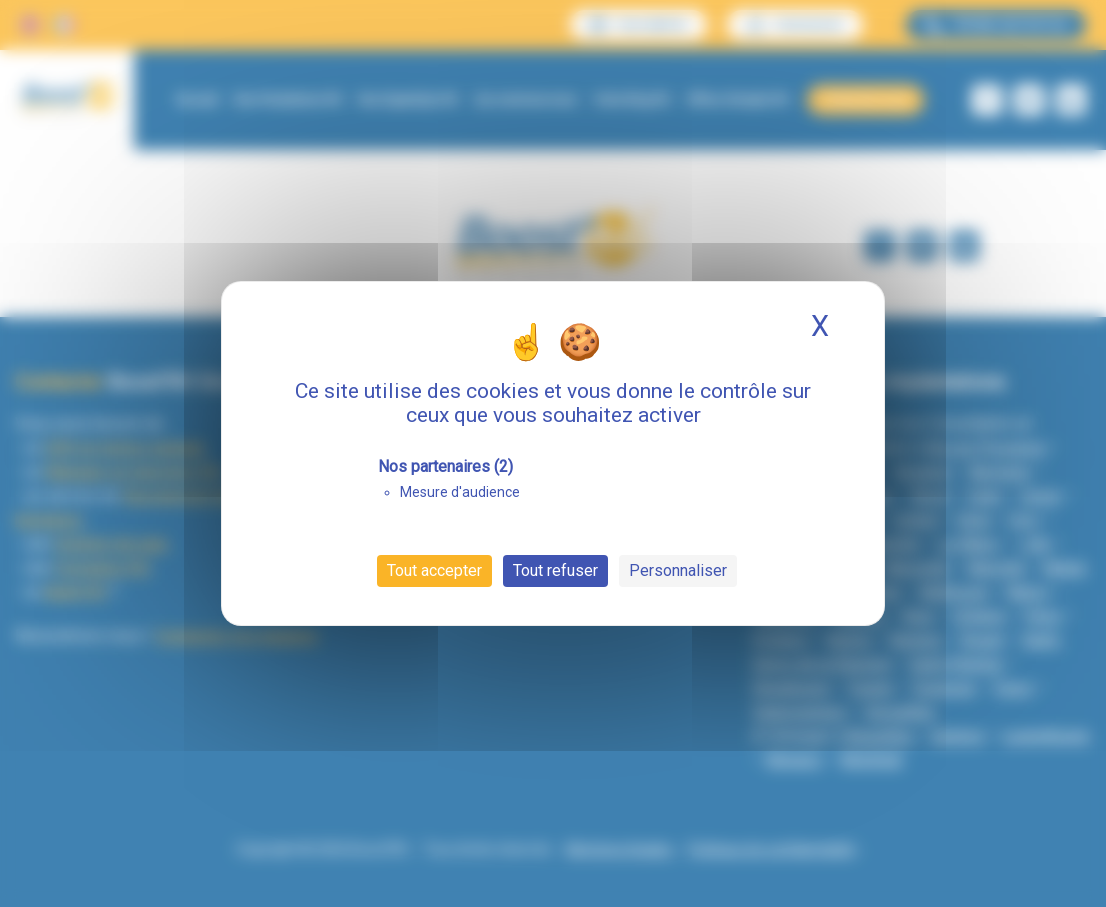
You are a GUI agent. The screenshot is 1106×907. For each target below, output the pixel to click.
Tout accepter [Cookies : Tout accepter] (434, 570)
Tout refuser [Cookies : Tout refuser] (555, 570)
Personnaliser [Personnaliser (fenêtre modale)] (678, 570)
